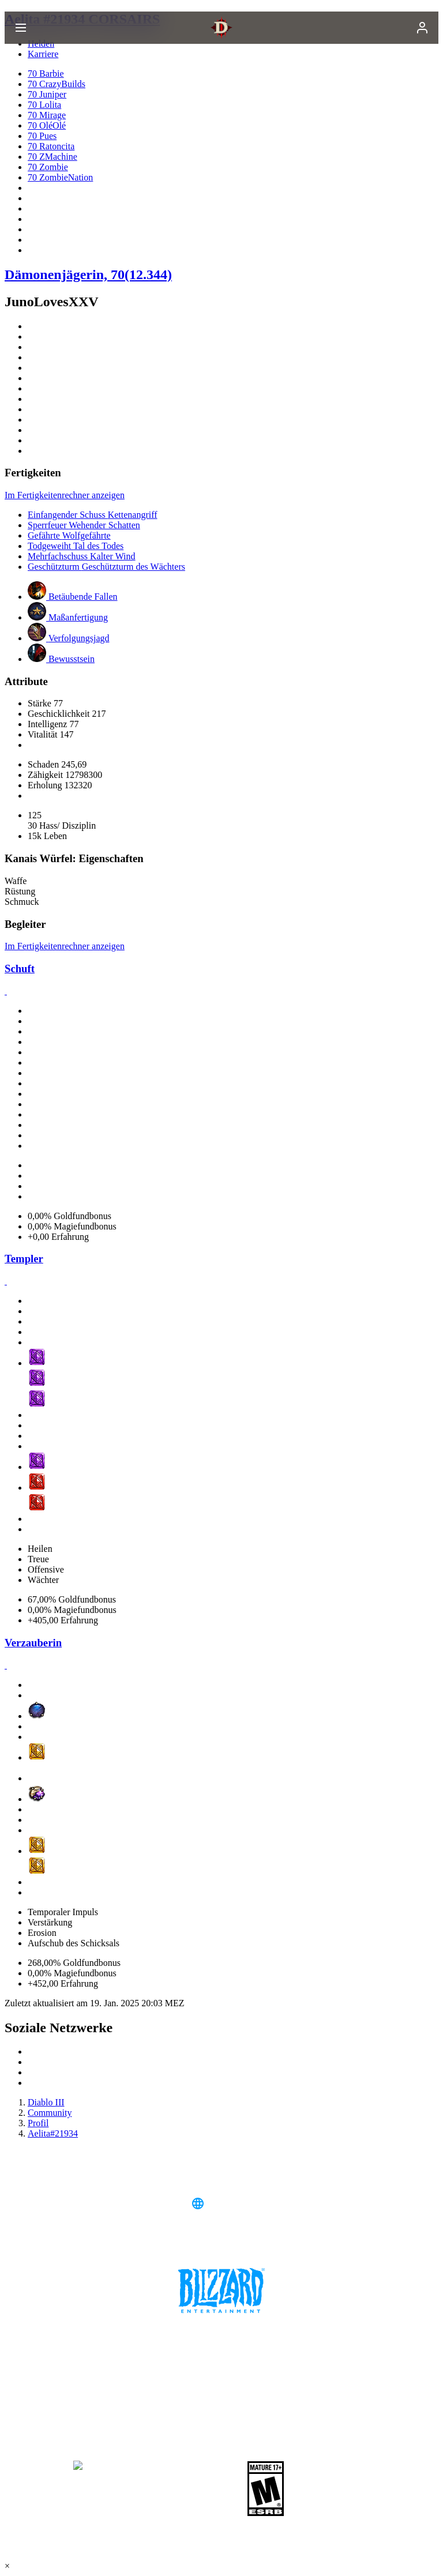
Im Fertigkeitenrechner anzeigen (65, 495)
